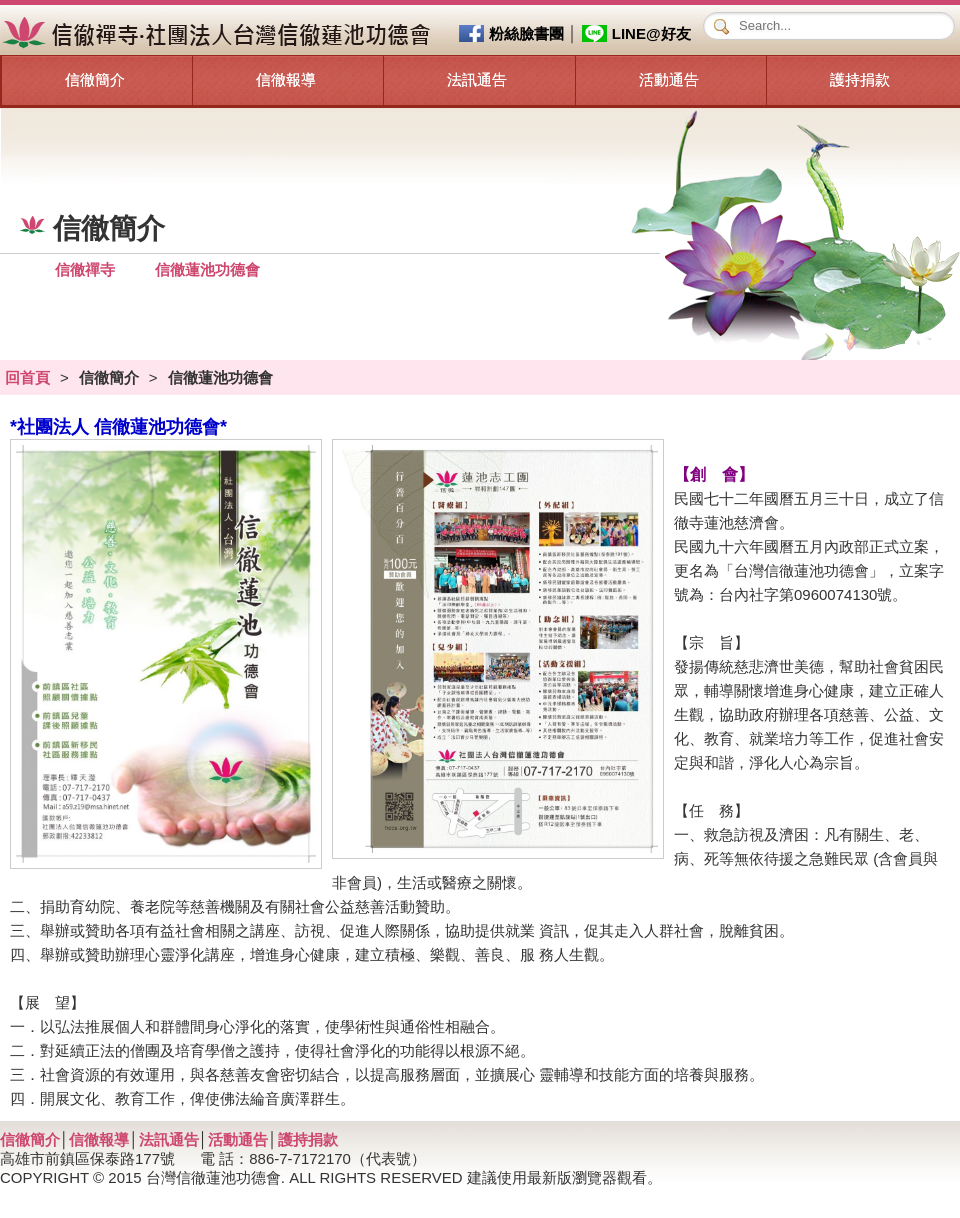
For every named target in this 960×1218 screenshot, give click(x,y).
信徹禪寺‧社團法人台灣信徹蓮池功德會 (219, 33)
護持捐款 (860, 79)
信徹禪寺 (85, 269)
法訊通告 (477, 79)
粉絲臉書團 (526, 33)
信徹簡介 (95, 79)
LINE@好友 (651, 33)
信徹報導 (286, 79)
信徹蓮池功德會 (207, 269)
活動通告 (669, 79)
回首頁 (27, 377)
